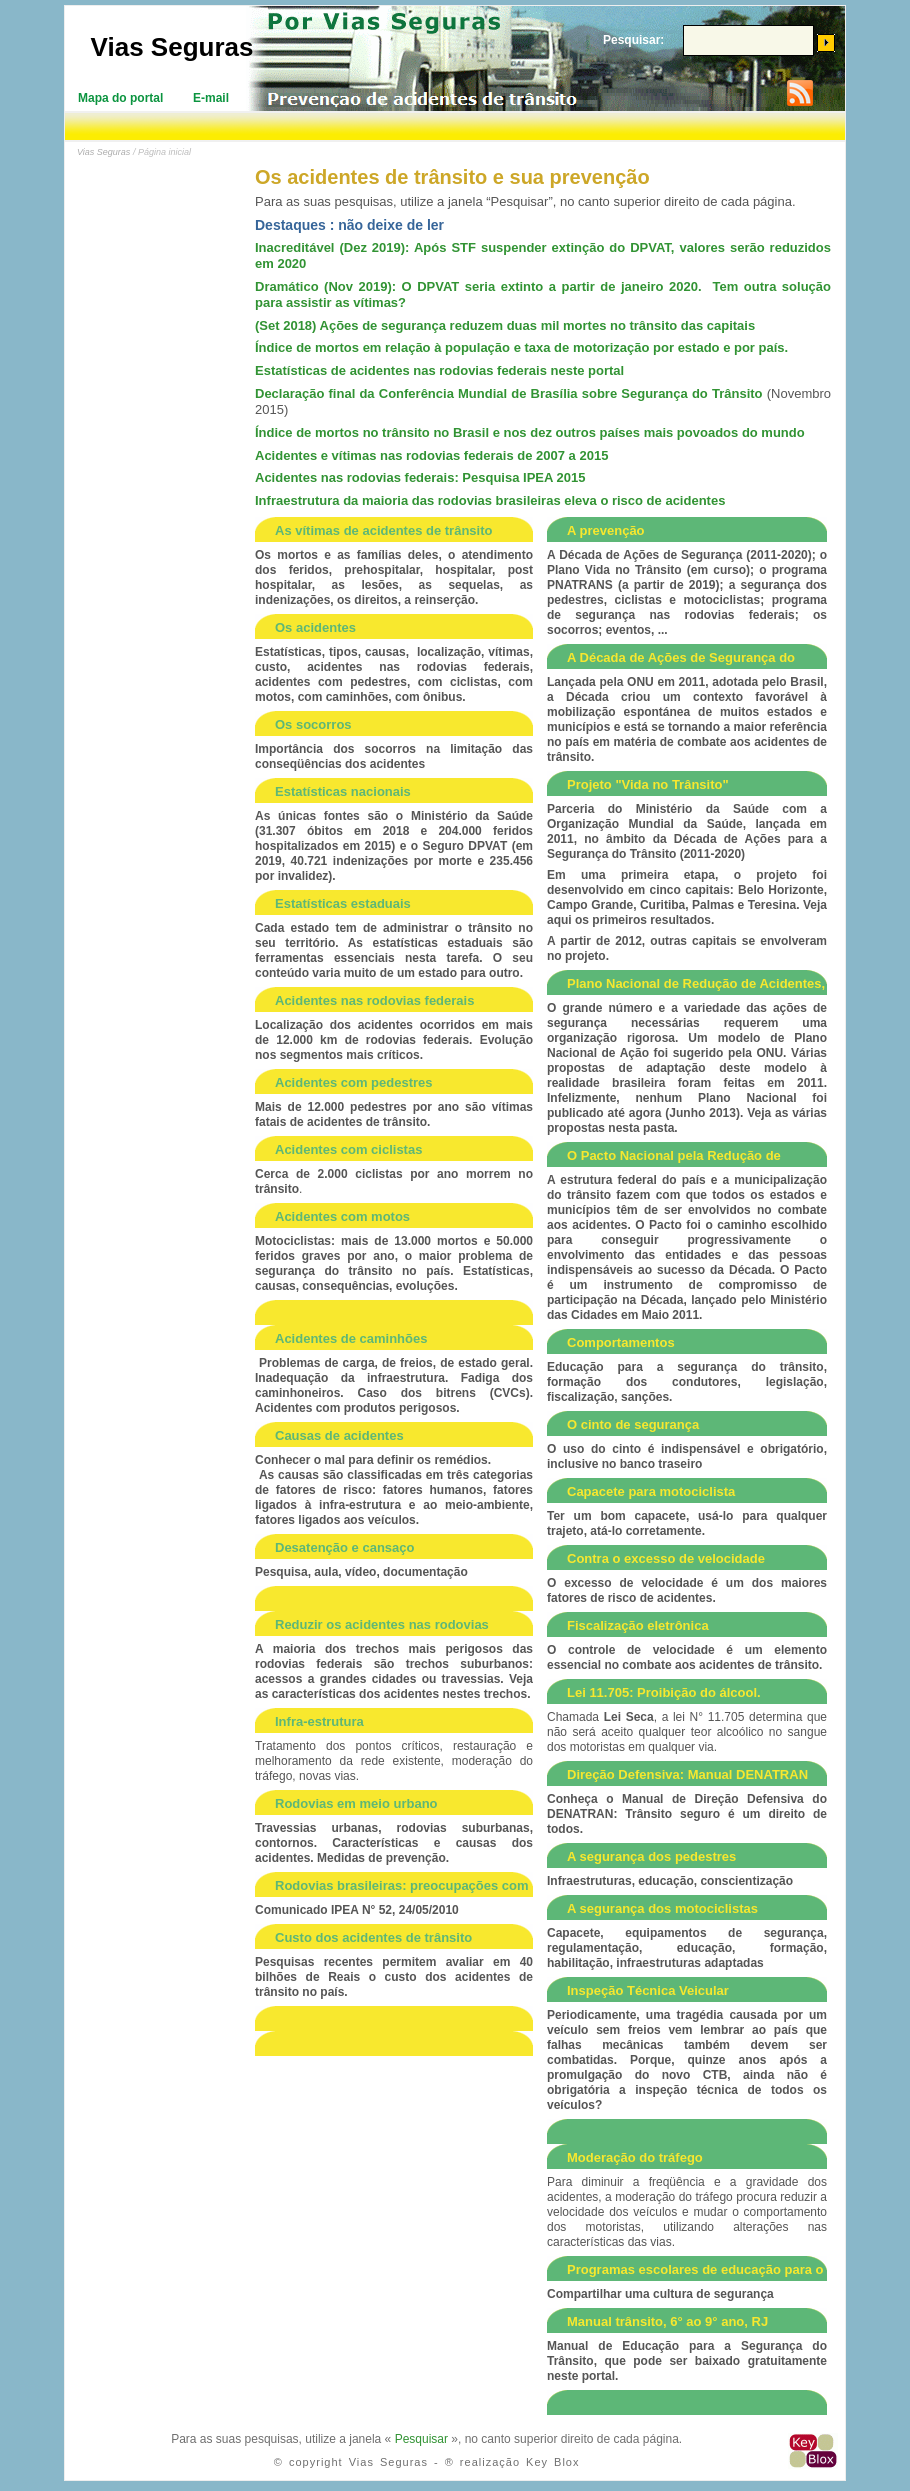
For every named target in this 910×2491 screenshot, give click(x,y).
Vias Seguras (172, 47)
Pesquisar (421, 2439)
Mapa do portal (120, 98)
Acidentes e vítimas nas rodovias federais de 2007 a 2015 (431, 455)
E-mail (211, 98)
